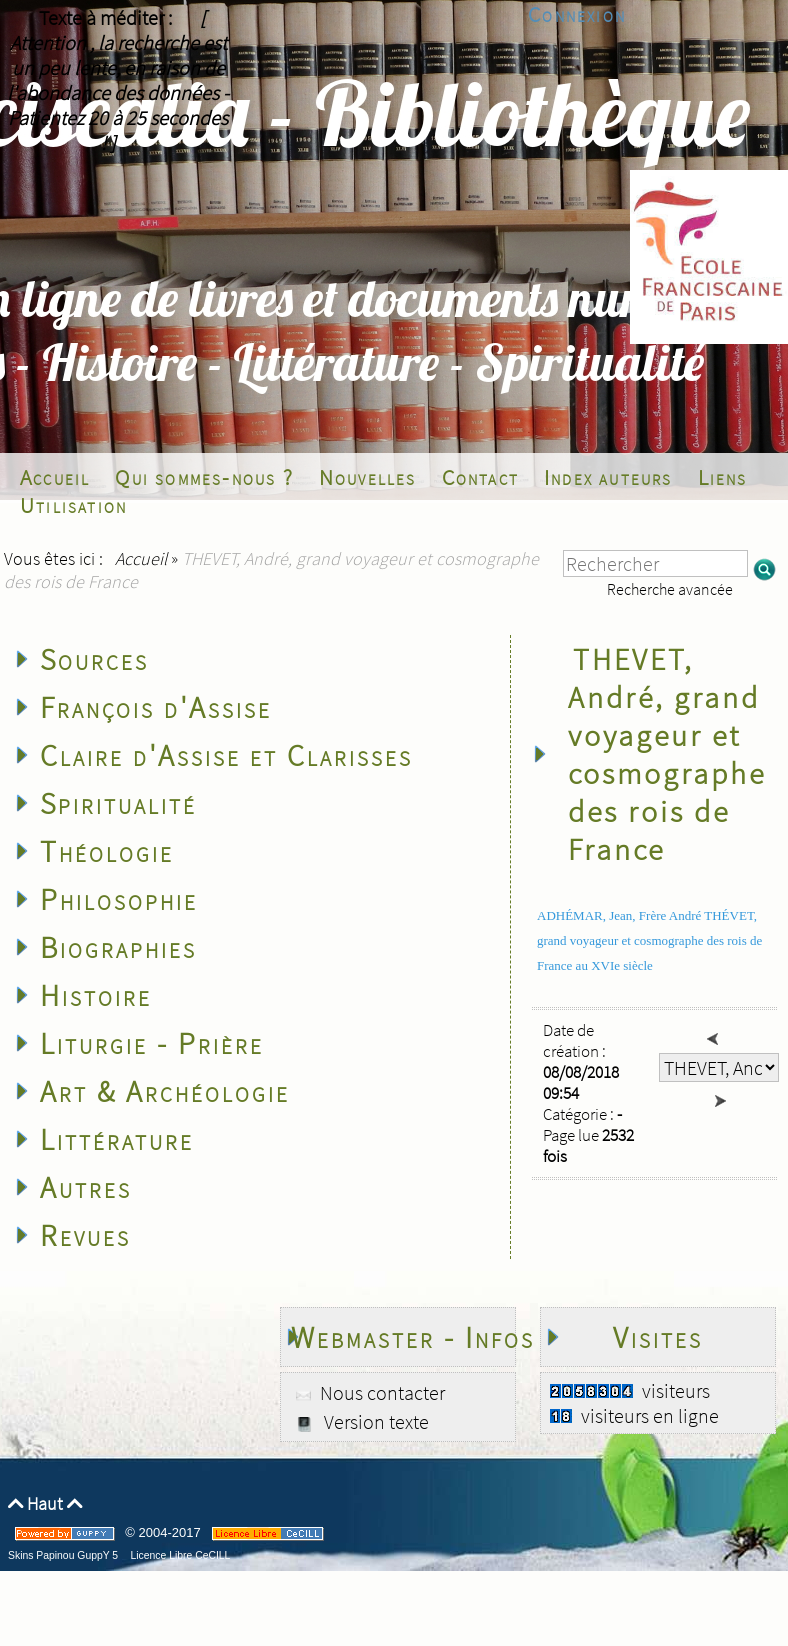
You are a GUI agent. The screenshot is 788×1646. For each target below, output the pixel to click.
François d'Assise (156, 707)
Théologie (107, 851)
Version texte (374, 1421)
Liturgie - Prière (152, 1043)
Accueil (141, 558)
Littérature (117, 1139)
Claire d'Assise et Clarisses (226, 755)
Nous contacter (380, 1392)
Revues (85, 1235)
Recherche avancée (670, 589)
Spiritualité (118, 803)
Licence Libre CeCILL (179, 1555)
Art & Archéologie (165, 1091)
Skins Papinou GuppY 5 (66, 1555)
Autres (86, 1187)
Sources (94, 659)
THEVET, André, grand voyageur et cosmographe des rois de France (667, 754)
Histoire (96, 995)
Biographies (118, 947)
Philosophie (119, 899)
